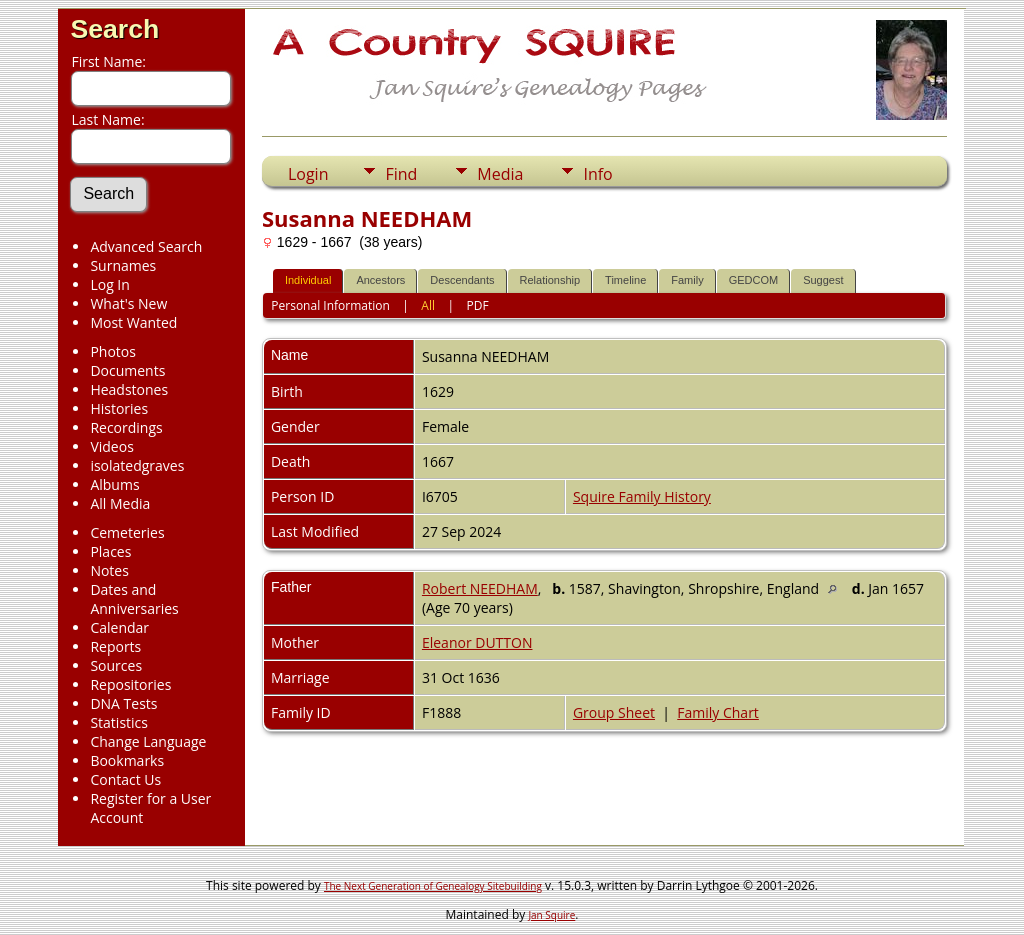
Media (500, 174)
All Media (120, 503)
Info (597, 174)
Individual (308, 280)
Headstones (129, 389)
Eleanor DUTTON (477, 642)
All (428, 305)
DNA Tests (123, 703)
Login (308, 174)
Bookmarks (127, 760)
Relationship (550, 280)
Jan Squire (551, 915)
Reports (115, 646)
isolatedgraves (137, 465)
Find (401, 174)
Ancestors (380, 280)
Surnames (123, 265)
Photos (113, 351)
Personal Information (330, 305)
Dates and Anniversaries (134, 599)
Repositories (130, 684)
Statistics (119, 722)
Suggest (823, 280)
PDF (478, 305)
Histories (119, 408)
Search (114, 29)
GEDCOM (754, 280)
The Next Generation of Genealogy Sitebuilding (433, 886)
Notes (109, 570)
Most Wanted (133, 322)
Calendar (119, 627)
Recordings (126, 427)
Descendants (462, 280)
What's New (128, 303)
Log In (109, 284)
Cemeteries (127, 532)
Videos (111, 446)
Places (110, 551)
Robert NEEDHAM (480, 588)
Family (687, 280)
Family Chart (718, 712)
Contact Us (125, 779)
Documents (127, 370)
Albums (114, 484)
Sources (116, 665)
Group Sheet (614, 712)
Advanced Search (146, 246)
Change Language (148, 741)
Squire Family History (642, 496)
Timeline (625, 280)
